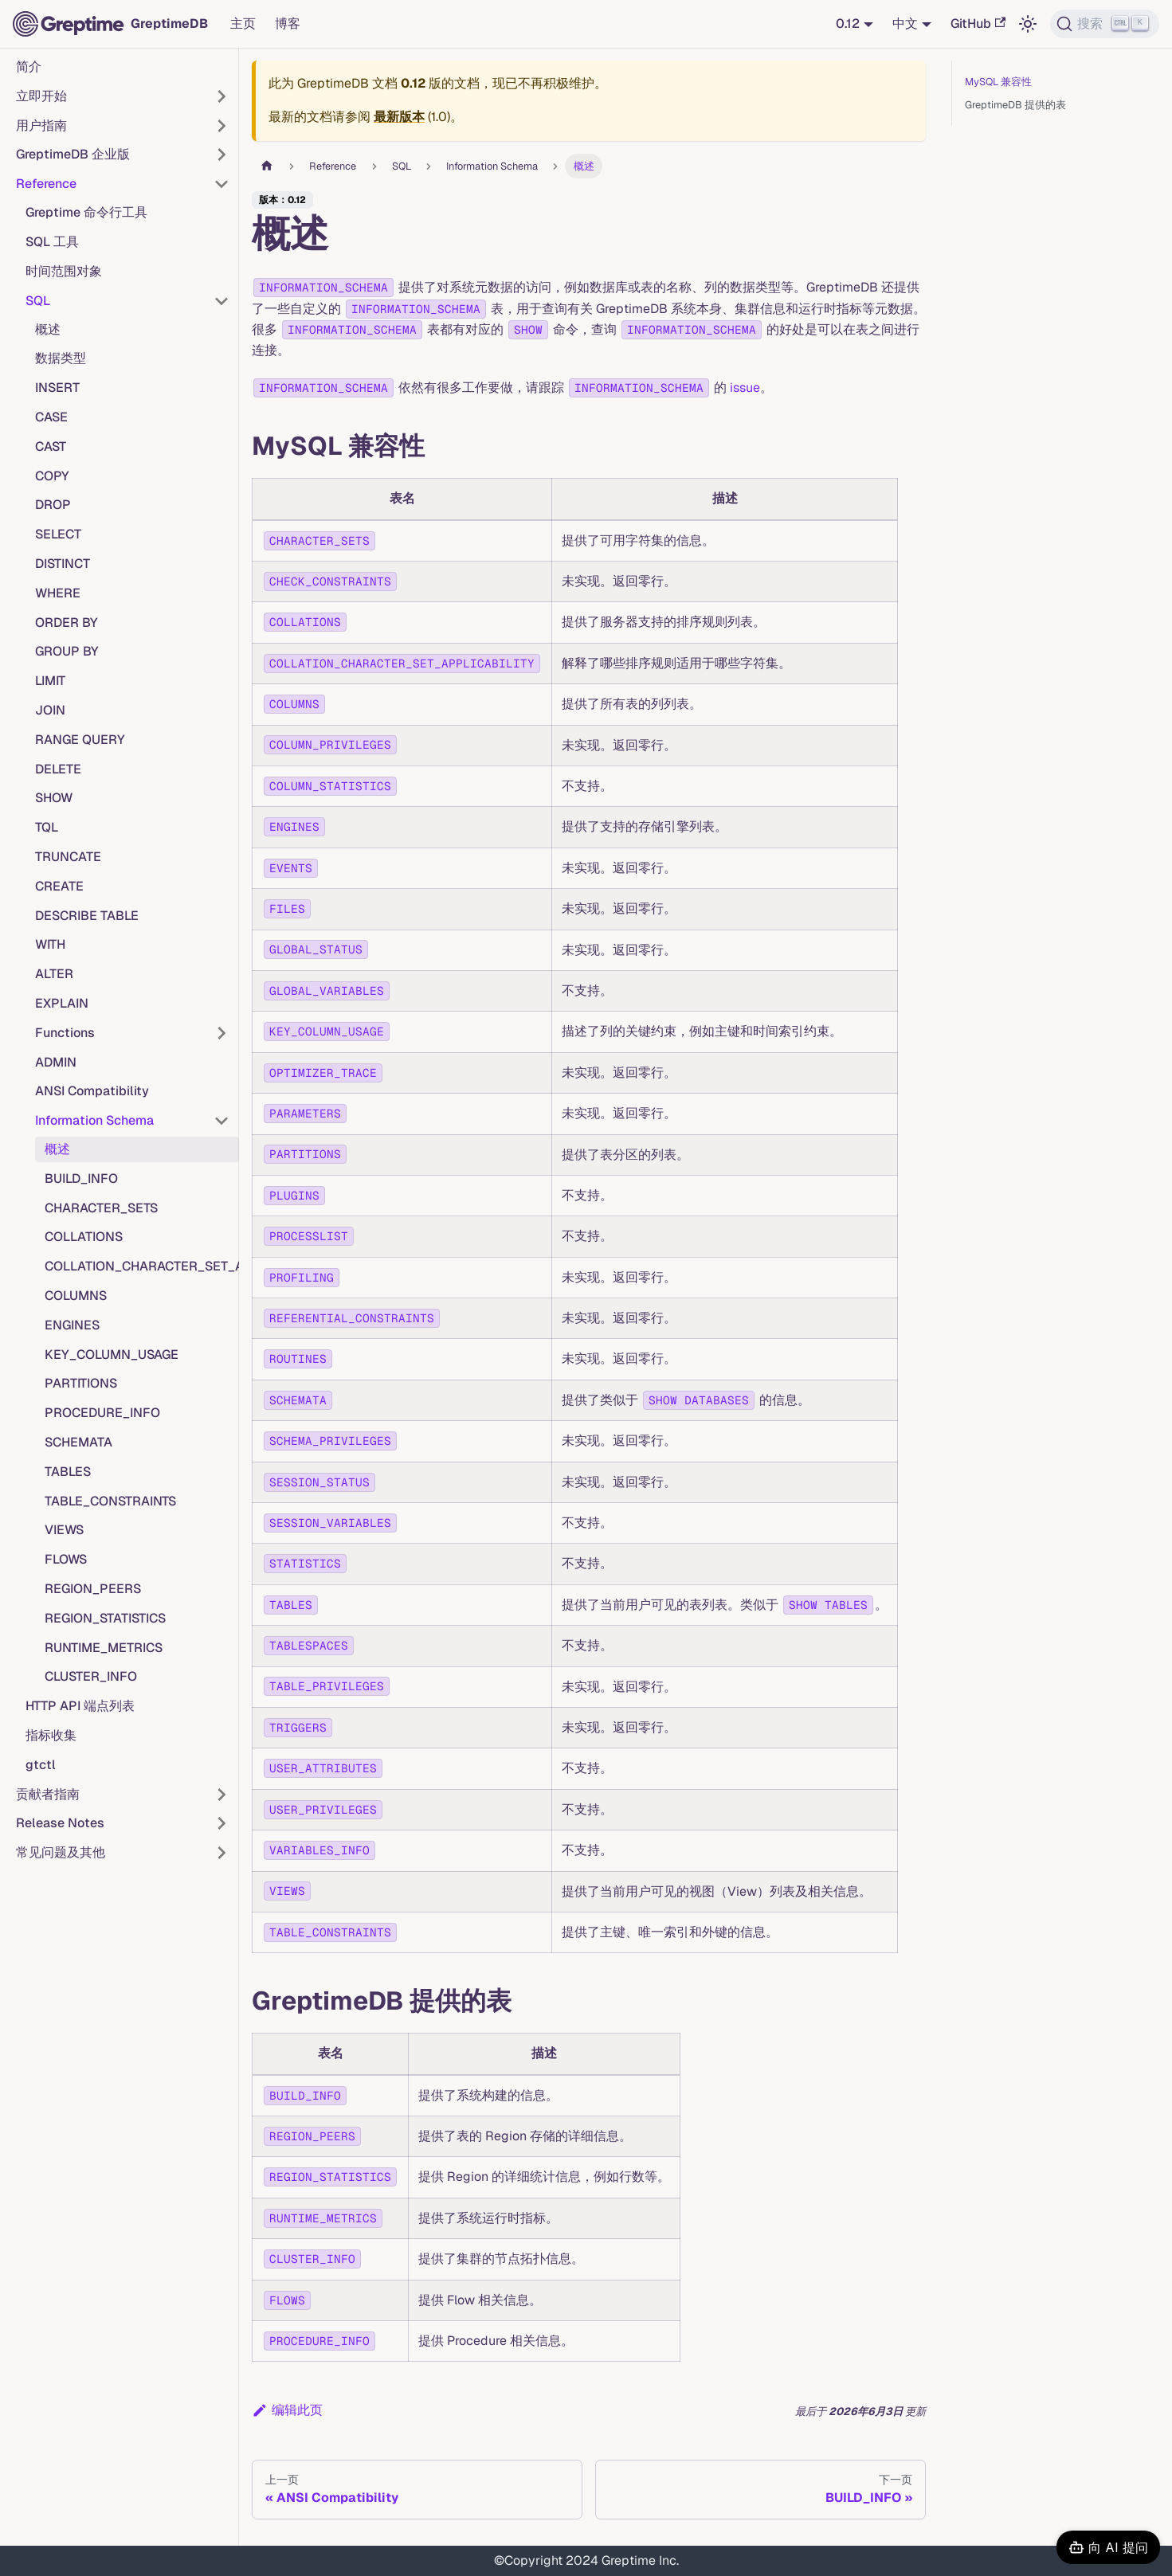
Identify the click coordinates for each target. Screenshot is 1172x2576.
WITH (50, 944)
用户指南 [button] (41, 125)
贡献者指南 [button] (48, 1794)
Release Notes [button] (60, 1823)
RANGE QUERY (80, 739)
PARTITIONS (81, 1383)
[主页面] (267, 166)
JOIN (50, 710)
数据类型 (60, 358)
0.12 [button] (848, 23)
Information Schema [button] (94, 1120)
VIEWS (64, 1529)
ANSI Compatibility (92, 1090)
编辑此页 (287, 2410)
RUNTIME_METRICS (104, 1647)
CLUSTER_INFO (91, 1676)
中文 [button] (905, 23)
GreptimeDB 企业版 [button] (73, 154)
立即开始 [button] (41, 96)
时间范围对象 (63, 271)
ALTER (54, 973)
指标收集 (50, 1735)
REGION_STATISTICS (105, 1618)
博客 (287, 23)
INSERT (57, 387)
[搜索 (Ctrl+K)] (1104, 24)
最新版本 (399, 116)
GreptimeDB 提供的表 (1015, 105)
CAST (50, 446)
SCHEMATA (78, 1442)
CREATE (59, 886)
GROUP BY (67, 651)
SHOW (54, 797)
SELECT (58, 534)
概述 (48, 329)
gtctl (40, 1764)
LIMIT (50, 680)
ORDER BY (66, 622)
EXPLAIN (61, 1003)
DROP (53, 504)
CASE (51, 417)
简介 (28, 66)
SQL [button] (37, 300)
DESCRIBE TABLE (87, 915)
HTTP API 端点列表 (80, 1705)
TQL (46, 827)
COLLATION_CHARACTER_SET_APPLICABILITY (142, 1266)
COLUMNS (76, 1295)
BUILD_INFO (81, 1178)
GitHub (978, 23)
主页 (243, 23)
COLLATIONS (84, 1236)
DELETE (58, 769)
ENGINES (72, 1325)
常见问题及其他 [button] (60, 1852)
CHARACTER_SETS (101, 1208)
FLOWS (66, 1559)
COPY (52, 476)
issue (745, 387)
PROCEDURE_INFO (102, 1412)
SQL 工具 (52, 241)
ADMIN (55, 1062)
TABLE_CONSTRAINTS (110, 1501)
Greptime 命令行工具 (86, 212)
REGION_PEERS (93, 1588)
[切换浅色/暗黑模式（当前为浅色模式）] (1028, 24)
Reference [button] (46, 183)
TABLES (68, 1471)
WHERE (57, 593)
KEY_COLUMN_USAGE (111, 1354)
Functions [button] (65, 1032)
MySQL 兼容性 (998, 81)
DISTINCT (62, 563)
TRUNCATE (68, 856)
